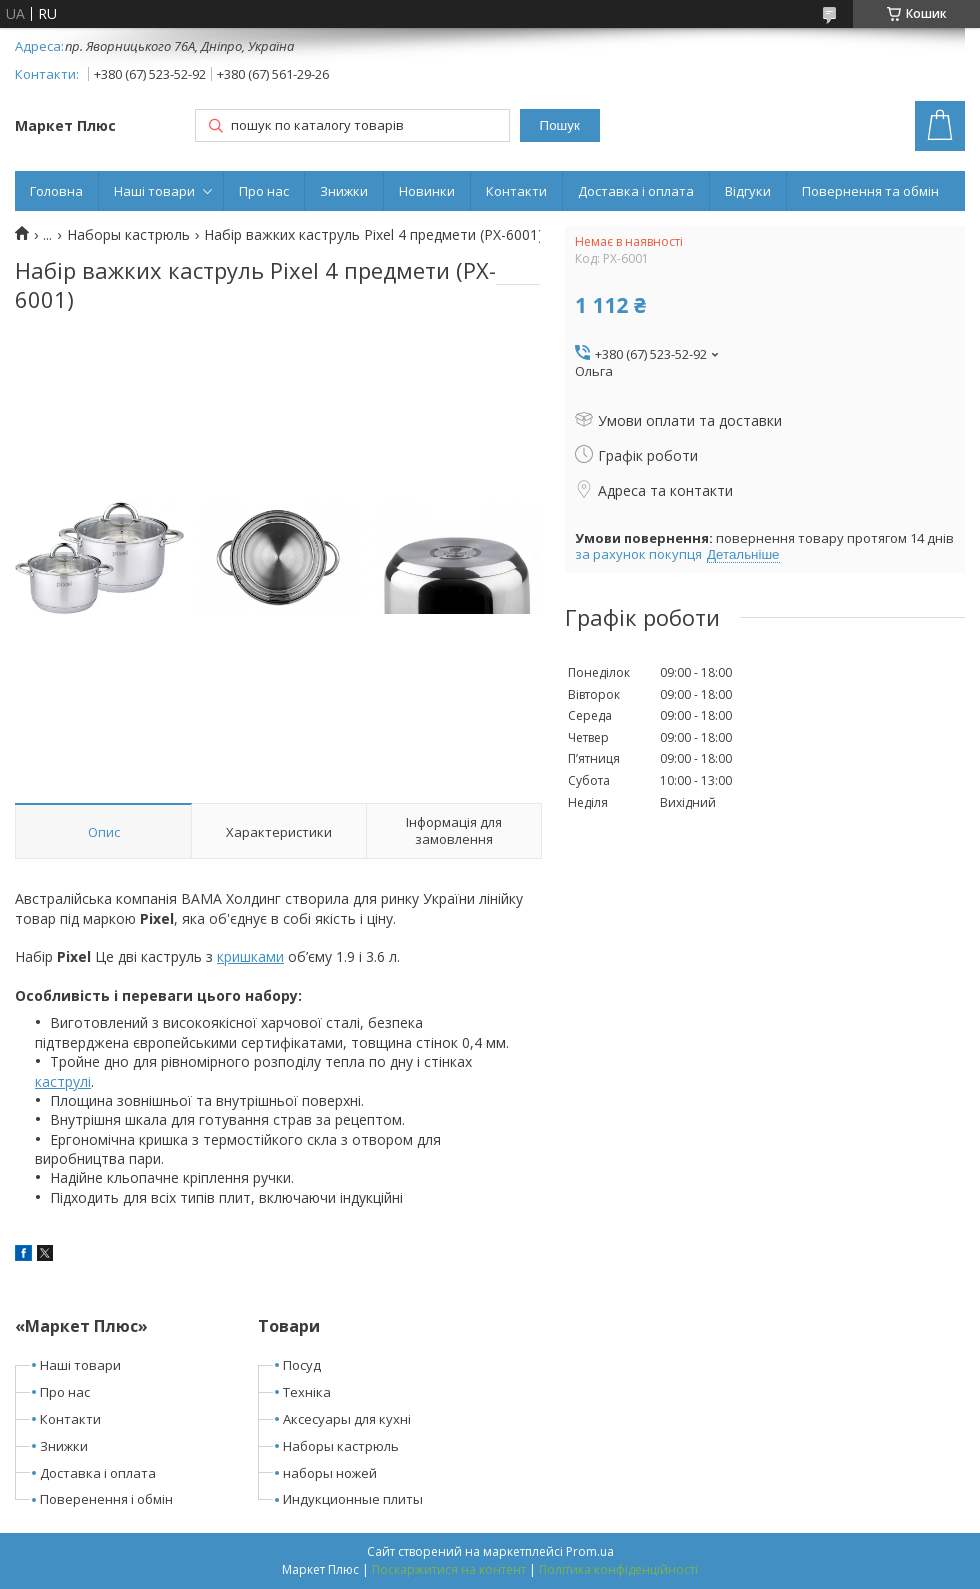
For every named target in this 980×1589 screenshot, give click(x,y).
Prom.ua (590, 1551)
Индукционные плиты (353, 1499)
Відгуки (748, 191)
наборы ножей (330, 1473)
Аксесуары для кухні (347, 1419)
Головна (56, 191)
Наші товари (154, 191)
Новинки (427, 191)
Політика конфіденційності (618, 1569)
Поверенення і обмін (106, 1499)
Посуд (302, 1365)
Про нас (264, 191)
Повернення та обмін (870, 191)
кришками (250, 956)
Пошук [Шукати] (560, 125)
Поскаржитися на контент (449, 1569)
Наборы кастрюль (128, 235)
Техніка (307, 1392)
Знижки (344, 191)
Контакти (516, 191)
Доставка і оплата (636, 191)
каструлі (63, 1081)
